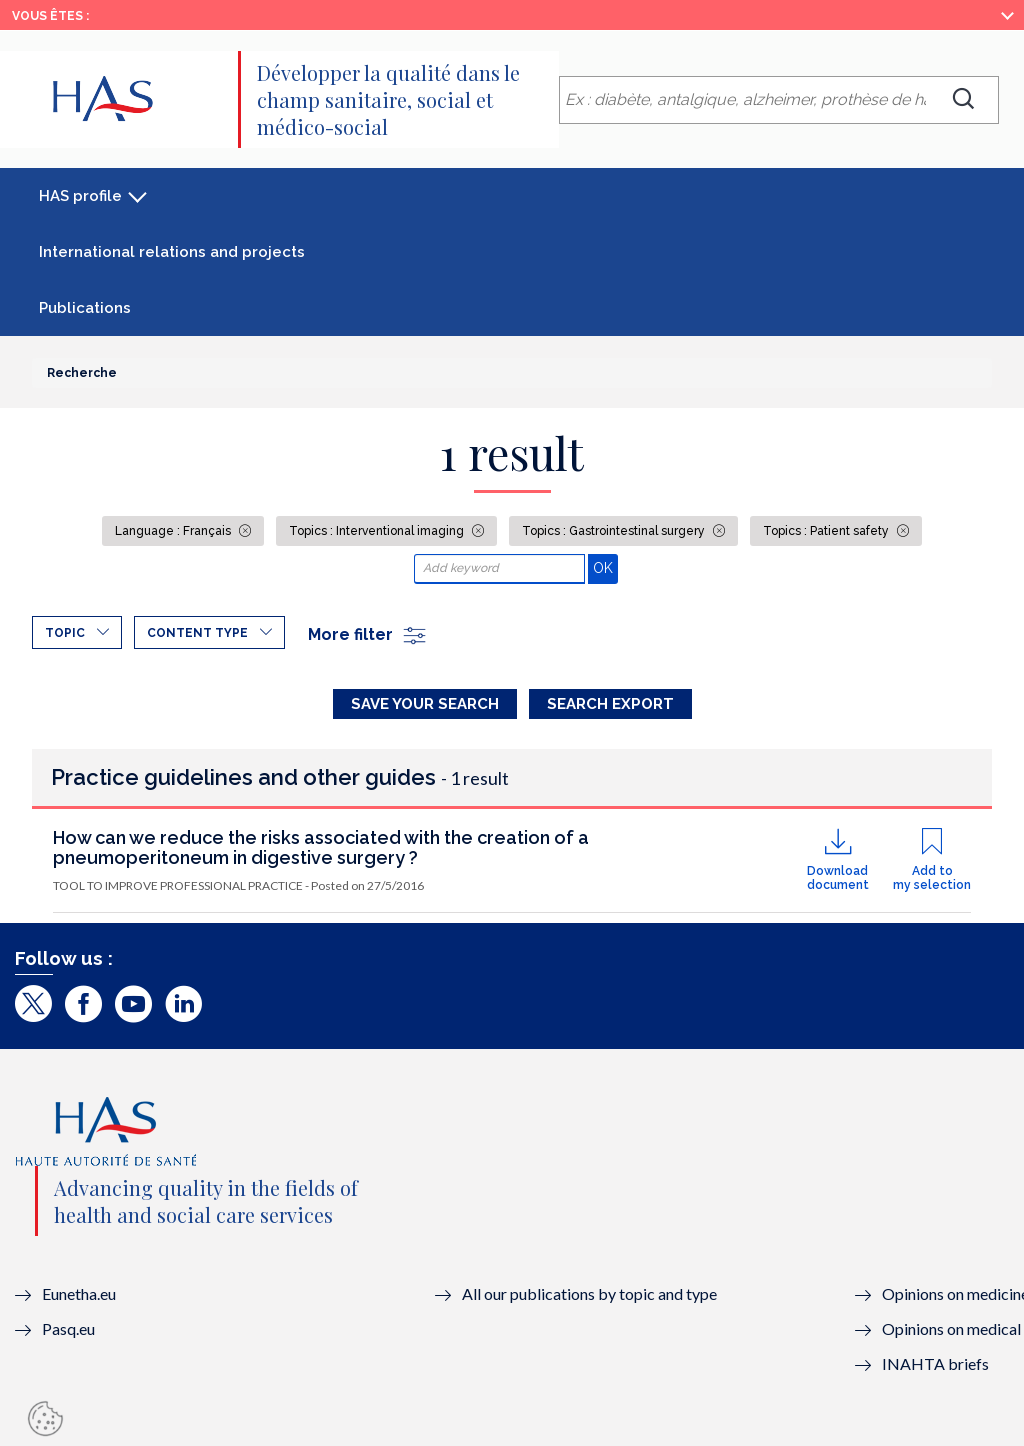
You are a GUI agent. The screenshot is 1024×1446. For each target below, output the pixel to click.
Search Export (610, 704)
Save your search (425, 704)
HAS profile (80, 196)
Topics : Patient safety (827, 531)
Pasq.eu (68, 1328)
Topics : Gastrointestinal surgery (615, 531)
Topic (65, 633)
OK (605, 567)
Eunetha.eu (79, 1293)
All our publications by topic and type (589, 1293)
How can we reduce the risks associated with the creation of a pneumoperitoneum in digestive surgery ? (321, 847)
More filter (368, 634)
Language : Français (174, 531)
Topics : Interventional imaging (378, 531)
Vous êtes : (50, 16)
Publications (85, 308)
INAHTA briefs (935, 1363)
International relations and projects (172, 252)
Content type (197, 633)
